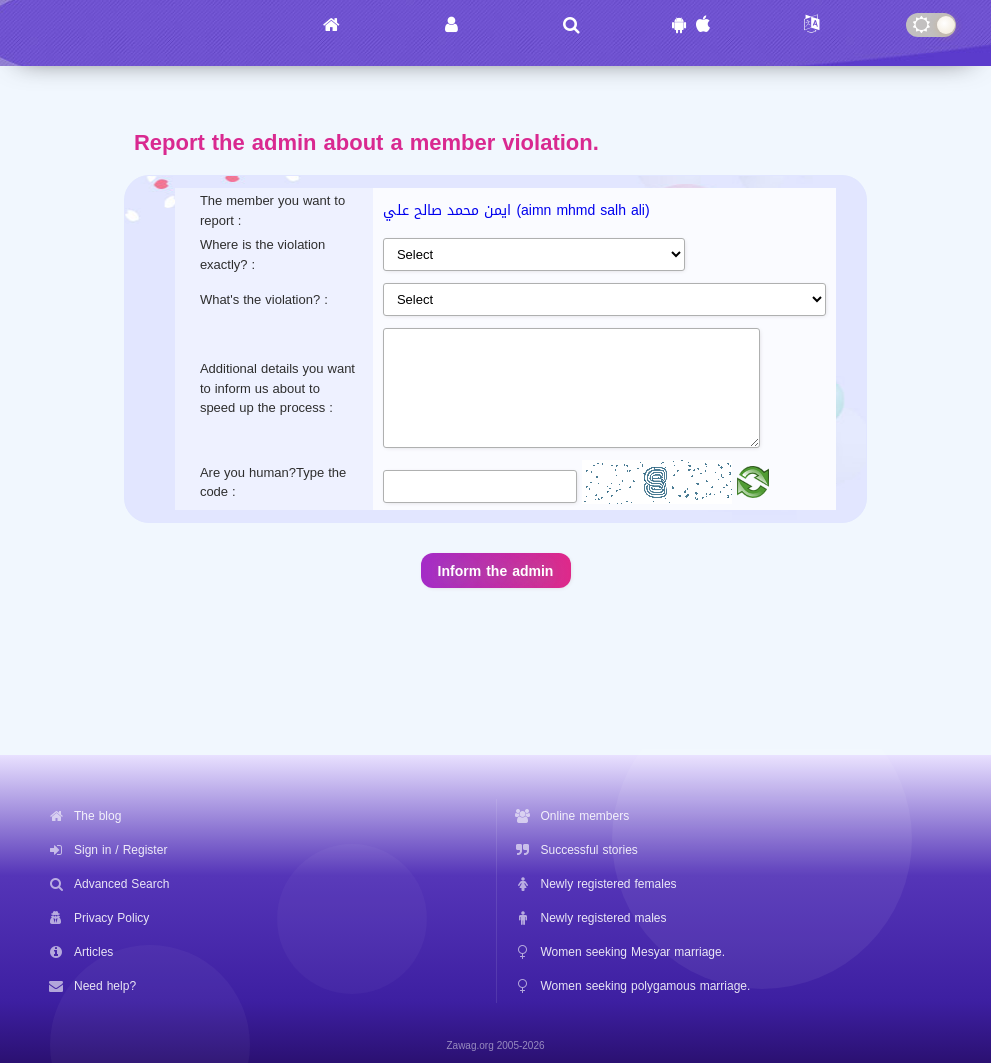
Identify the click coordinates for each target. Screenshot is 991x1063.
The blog (97, 814)
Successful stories (589, 848)
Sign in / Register (120, 848)
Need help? (105, 984)
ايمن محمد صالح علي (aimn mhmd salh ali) (516, 210)
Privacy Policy (111, 916)
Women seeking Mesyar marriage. (633, 950)
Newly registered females (609, 882)
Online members (585, 814)
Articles (93, 950)
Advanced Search (121, 882)
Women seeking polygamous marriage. (646, 984)
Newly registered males (604, 916)
